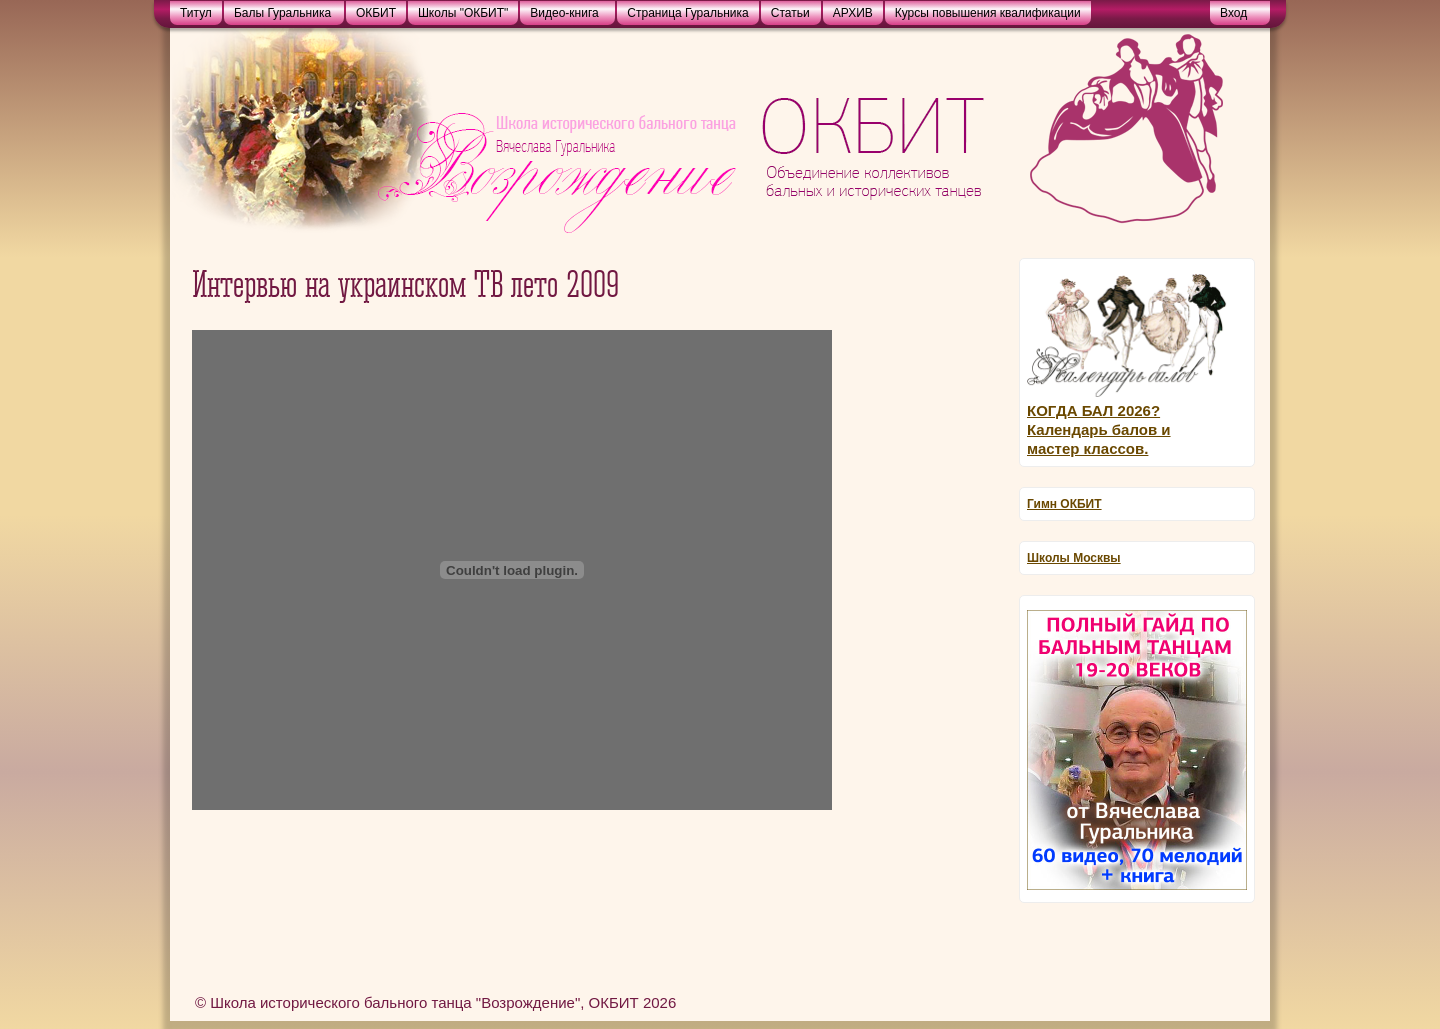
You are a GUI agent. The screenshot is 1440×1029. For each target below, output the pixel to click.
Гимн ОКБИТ (1064, 504)
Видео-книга (564, 13)
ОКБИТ (376, 13)
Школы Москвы (1074, 558)
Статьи (790, 13)
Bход (1233, 13)
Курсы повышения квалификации (988, 13)
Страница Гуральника (687, 13)
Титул (196, 13)
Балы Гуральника (282, 13)
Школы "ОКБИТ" (463, 13)
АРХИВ (853, 13)
